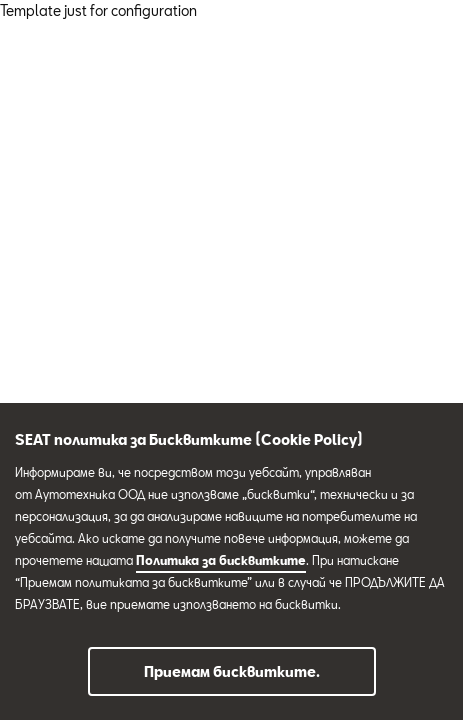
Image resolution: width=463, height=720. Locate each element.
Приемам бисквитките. (232, 671)
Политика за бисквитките (221, 560)
